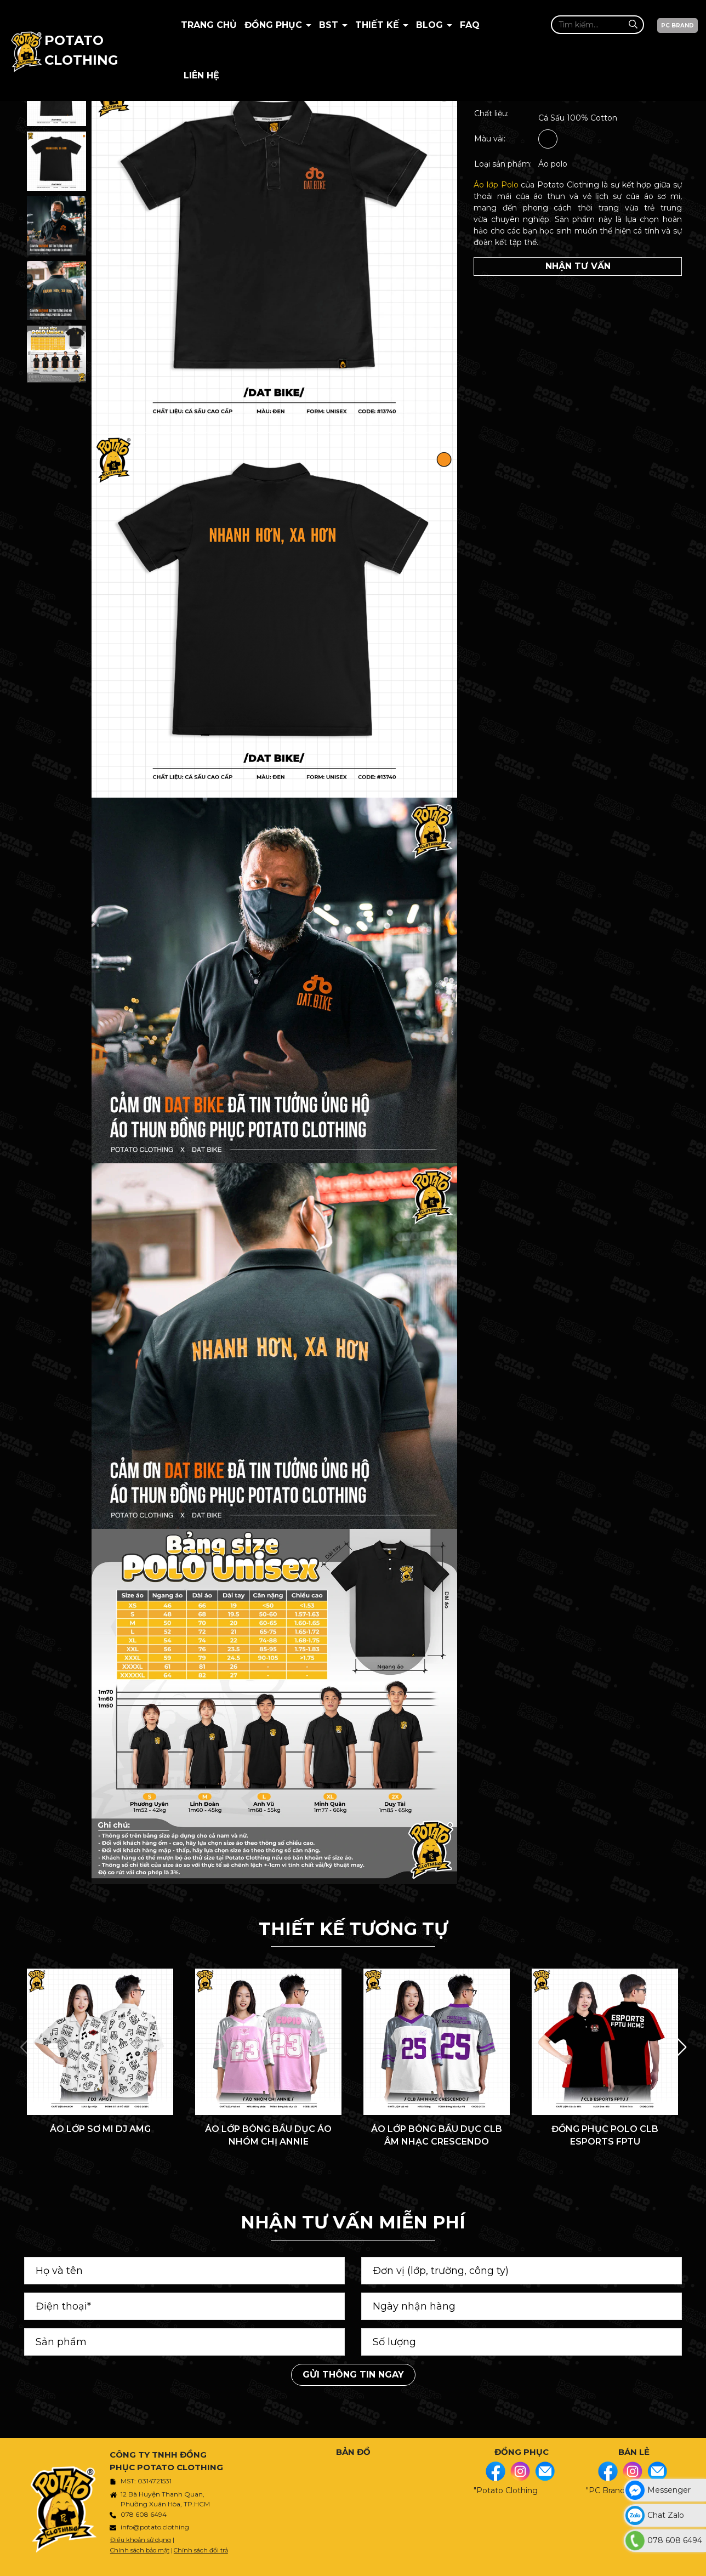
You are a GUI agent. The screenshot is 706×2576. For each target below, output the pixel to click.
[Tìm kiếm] (633, 24)
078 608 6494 (144, 2514)
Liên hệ (201, 75)
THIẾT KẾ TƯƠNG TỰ (353, 1929)
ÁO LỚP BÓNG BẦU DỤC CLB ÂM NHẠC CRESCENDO (436, 2135)
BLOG (431, 25)
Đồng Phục (274, 25)
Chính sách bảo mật (139, 2550)
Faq (470, 25)
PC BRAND (677, 25)
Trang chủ (209, 25)
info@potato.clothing (155, 2527)
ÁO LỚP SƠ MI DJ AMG (100, 2129)
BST (330, 25)
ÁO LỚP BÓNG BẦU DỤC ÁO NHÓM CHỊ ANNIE (268, 2135)
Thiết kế (378, 25)
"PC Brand (605, 2490)
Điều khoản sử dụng (140, 2540)
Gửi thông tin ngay (353, 2374)
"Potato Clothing (506, 2490)
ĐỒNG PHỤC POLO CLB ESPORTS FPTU (604, 2135)
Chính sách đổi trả (201, 2550)
